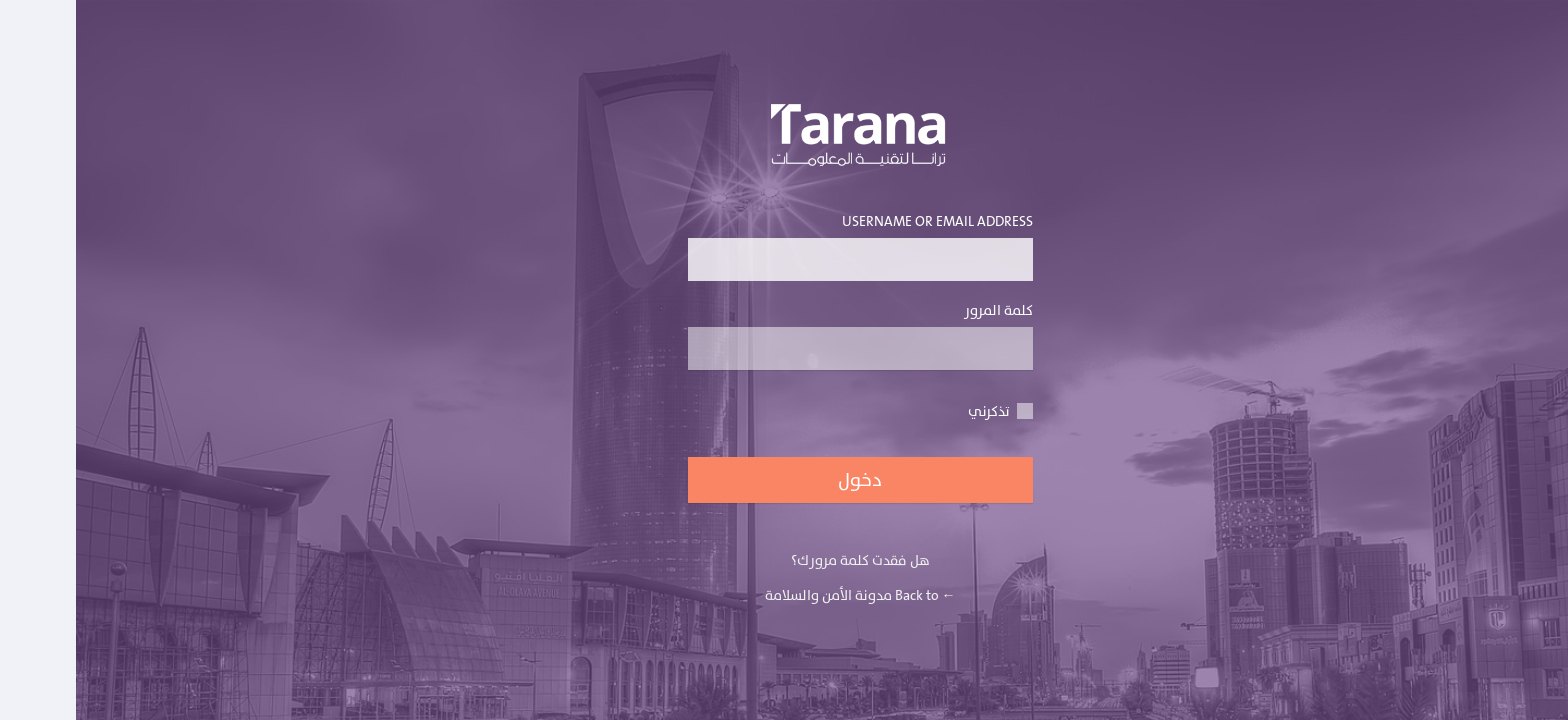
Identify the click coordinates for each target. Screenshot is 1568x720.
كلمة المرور (784, 334)
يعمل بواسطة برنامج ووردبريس (784, 141)
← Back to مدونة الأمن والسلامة (784, 595)
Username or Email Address (784, 245)
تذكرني (924, 411)
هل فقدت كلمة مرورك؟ (784, 560)
